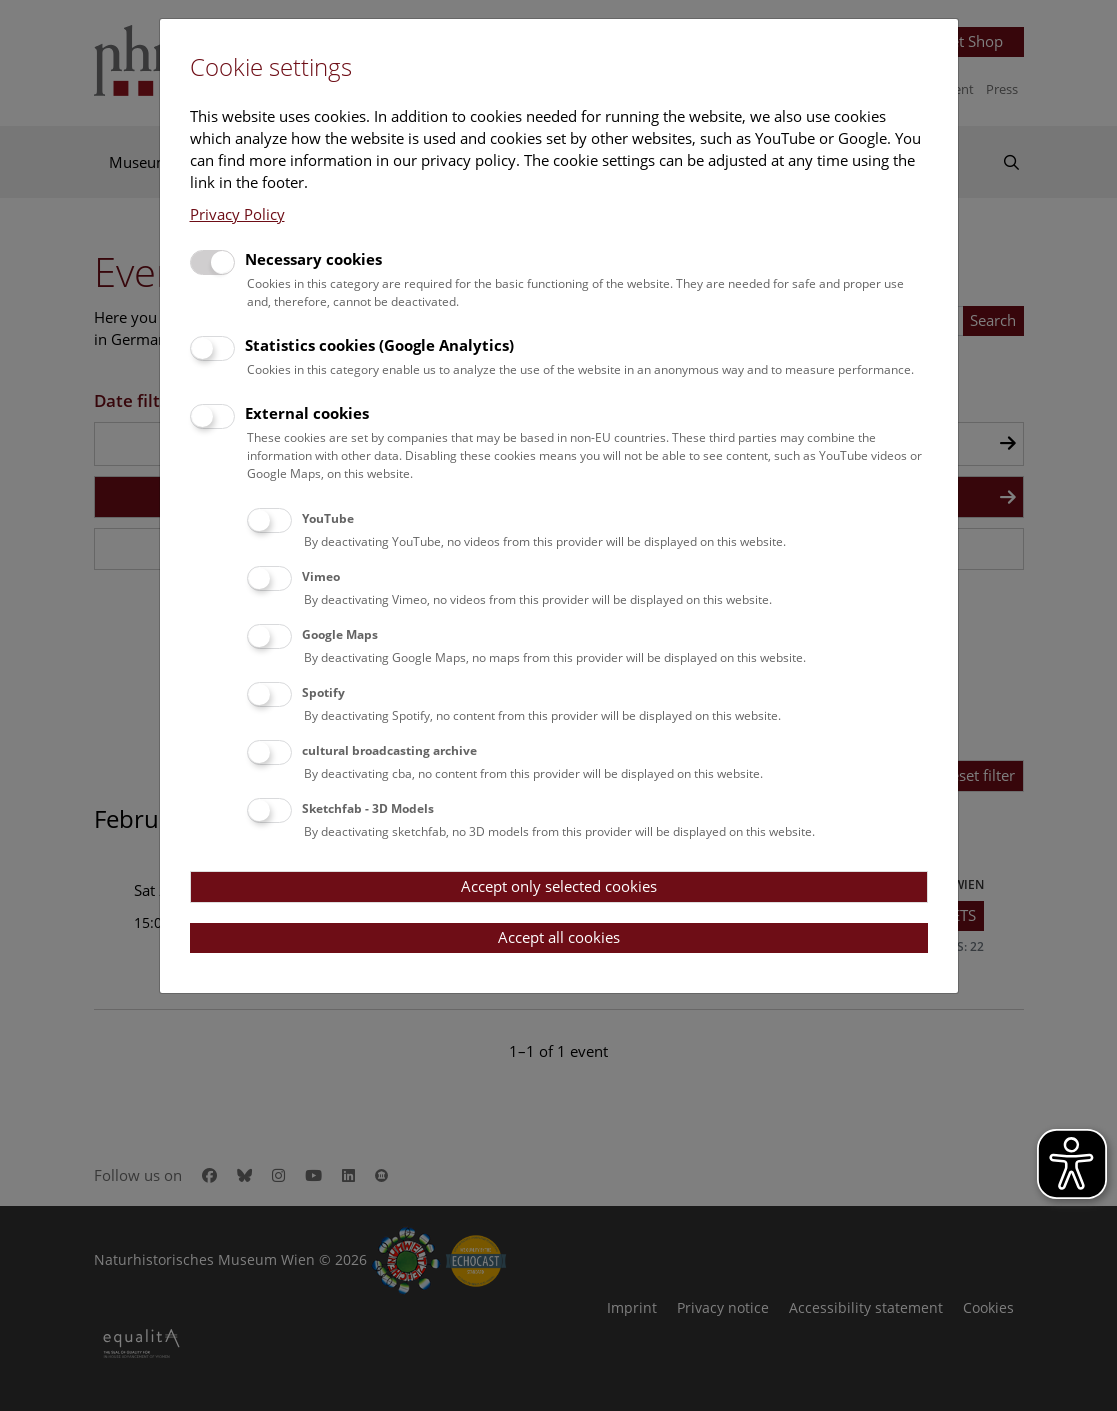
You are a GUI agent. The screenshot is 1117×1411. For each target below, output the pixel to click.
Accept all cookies (559, 937)
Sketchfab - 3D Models (368, 808)
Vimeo (321, 576)
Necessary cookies (313, 259)
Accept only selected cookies (559, 886)
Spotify (323, 692)
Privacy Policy (237, 214)
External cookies (307, 413)
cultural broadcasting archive (389, 750)
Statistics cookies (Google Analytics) (379, 345)
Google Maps (340, 634)
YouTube (328, 518)
